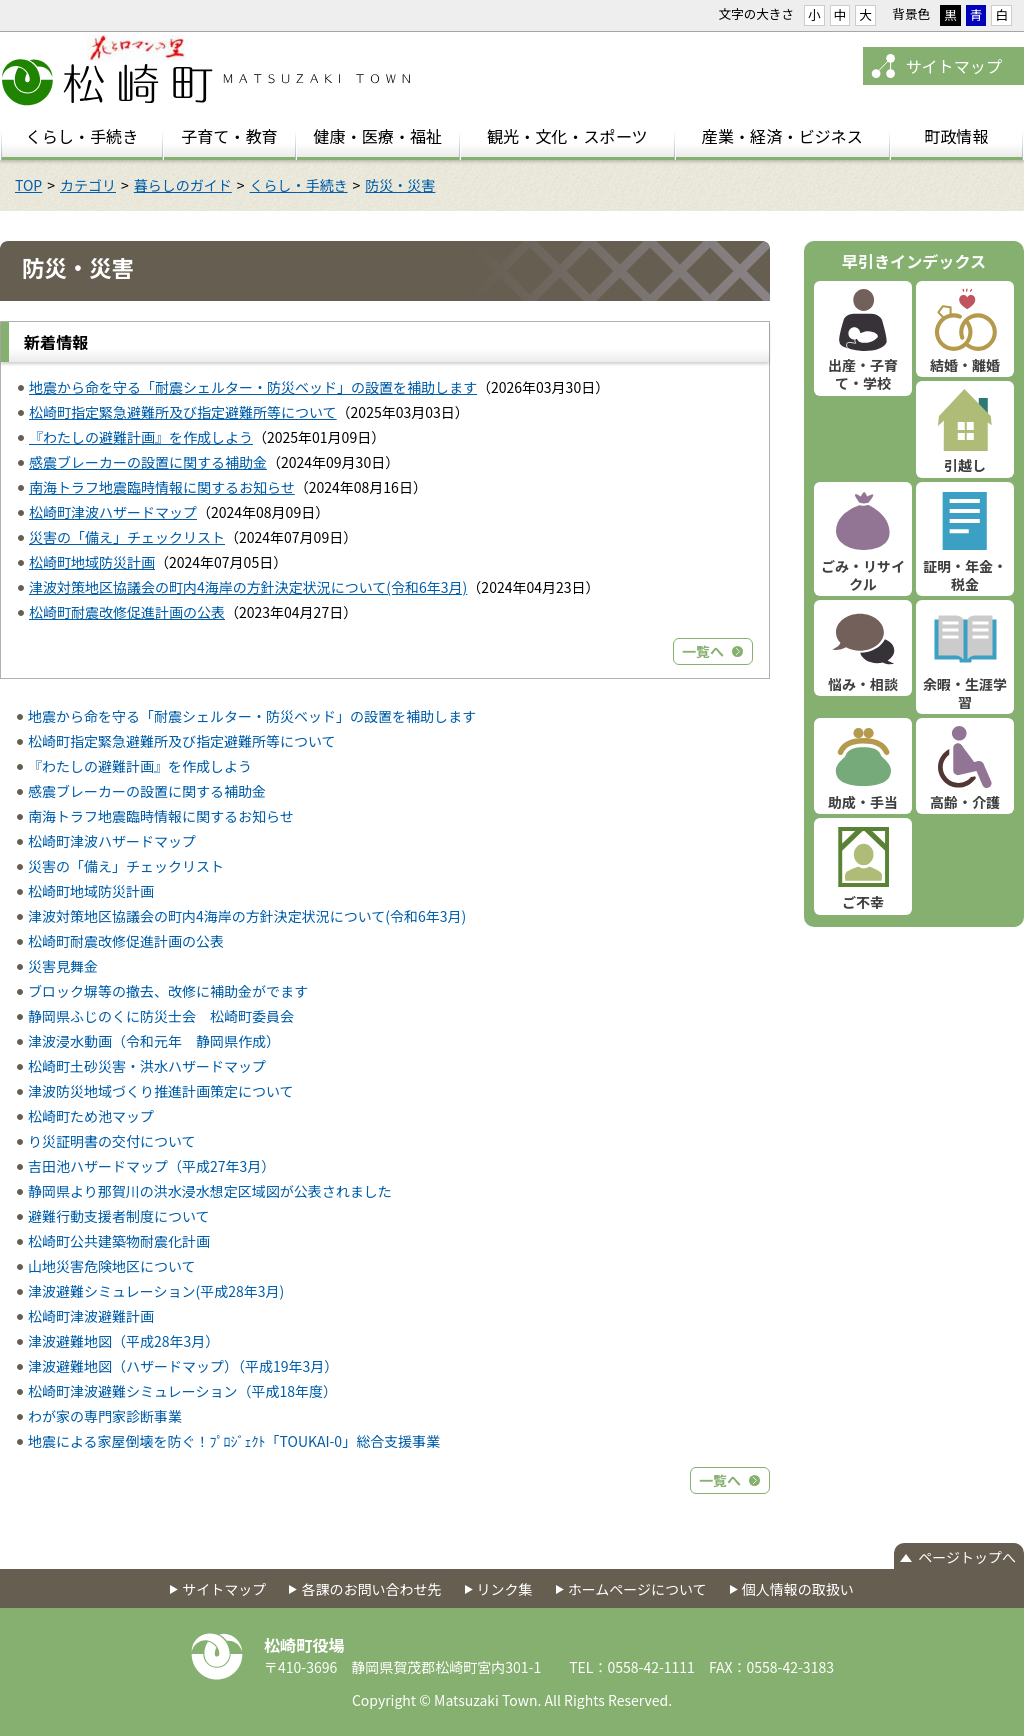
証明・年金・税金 (965, 575)
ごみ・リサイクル (863, 575)
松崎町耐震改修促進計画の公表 (127, 612)
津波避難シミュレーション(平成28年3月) (156, 1291)
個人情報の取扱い (798, 1589)
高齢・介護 (965, 802)
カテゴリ (88, 185)
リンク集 (505, 1589)
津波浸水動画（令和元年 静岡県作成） (154, 1041)
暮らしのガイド (183, 185)
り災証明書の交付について (112, 1141)
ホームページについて (637, 1589)
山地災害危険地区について (112, 1266)
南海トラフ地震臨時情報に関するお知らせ (162, 487)
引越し (965, 465)
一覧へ (703, 651)
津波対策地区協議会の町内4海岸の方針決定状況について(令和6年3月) (248, 587)
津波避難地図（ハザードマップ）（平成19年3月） (183, 1366)
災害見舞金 (63, 966)
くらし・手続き (299, 185)
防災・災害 (400, 185)
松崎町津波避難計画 (91, 1316)
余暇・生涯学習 (965, 693)
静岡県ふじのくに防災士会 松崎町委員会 (161, 1016)
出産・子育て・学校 (863, 374)
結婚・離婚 (965, 365)
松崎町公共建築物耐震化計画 (119, 1241)
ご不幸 (863, 902)
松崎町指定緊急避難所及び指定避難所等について (183, 412)
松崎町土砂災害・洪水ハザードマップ (147, 1066)
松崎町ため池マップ (91, 1116)
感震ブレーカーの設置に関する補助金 (148, 462)
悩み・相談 (863, 684)
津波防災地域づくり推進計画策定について (161, 1091)
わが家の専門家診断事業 (105, 1416)
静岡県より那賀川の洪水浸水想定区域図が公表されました (210, 1191)
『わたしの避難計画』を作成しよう (141, 437)
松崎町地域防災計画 (92, 562)
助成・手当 (863, 802)
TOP (28, 185)
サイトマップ (953, 66)
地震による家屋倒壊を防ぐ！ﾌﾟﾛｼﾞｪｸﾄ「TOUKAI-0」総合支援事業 (234, 1441)
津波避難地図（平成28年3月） (123, 1341)
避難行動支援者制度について (119, 1216)
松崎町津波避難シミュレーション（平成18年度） (182, 1391)
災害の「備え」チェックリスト (127, 537)
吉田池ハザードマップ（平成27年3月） (151, 1166)
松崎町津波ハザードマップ (113, 512)
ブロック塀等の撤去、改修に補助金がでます (168, 991)
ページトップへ (967, 1557)
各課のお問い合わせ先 (371, 1589)
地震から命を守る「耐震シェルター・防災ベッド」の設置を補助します (253, 387)
